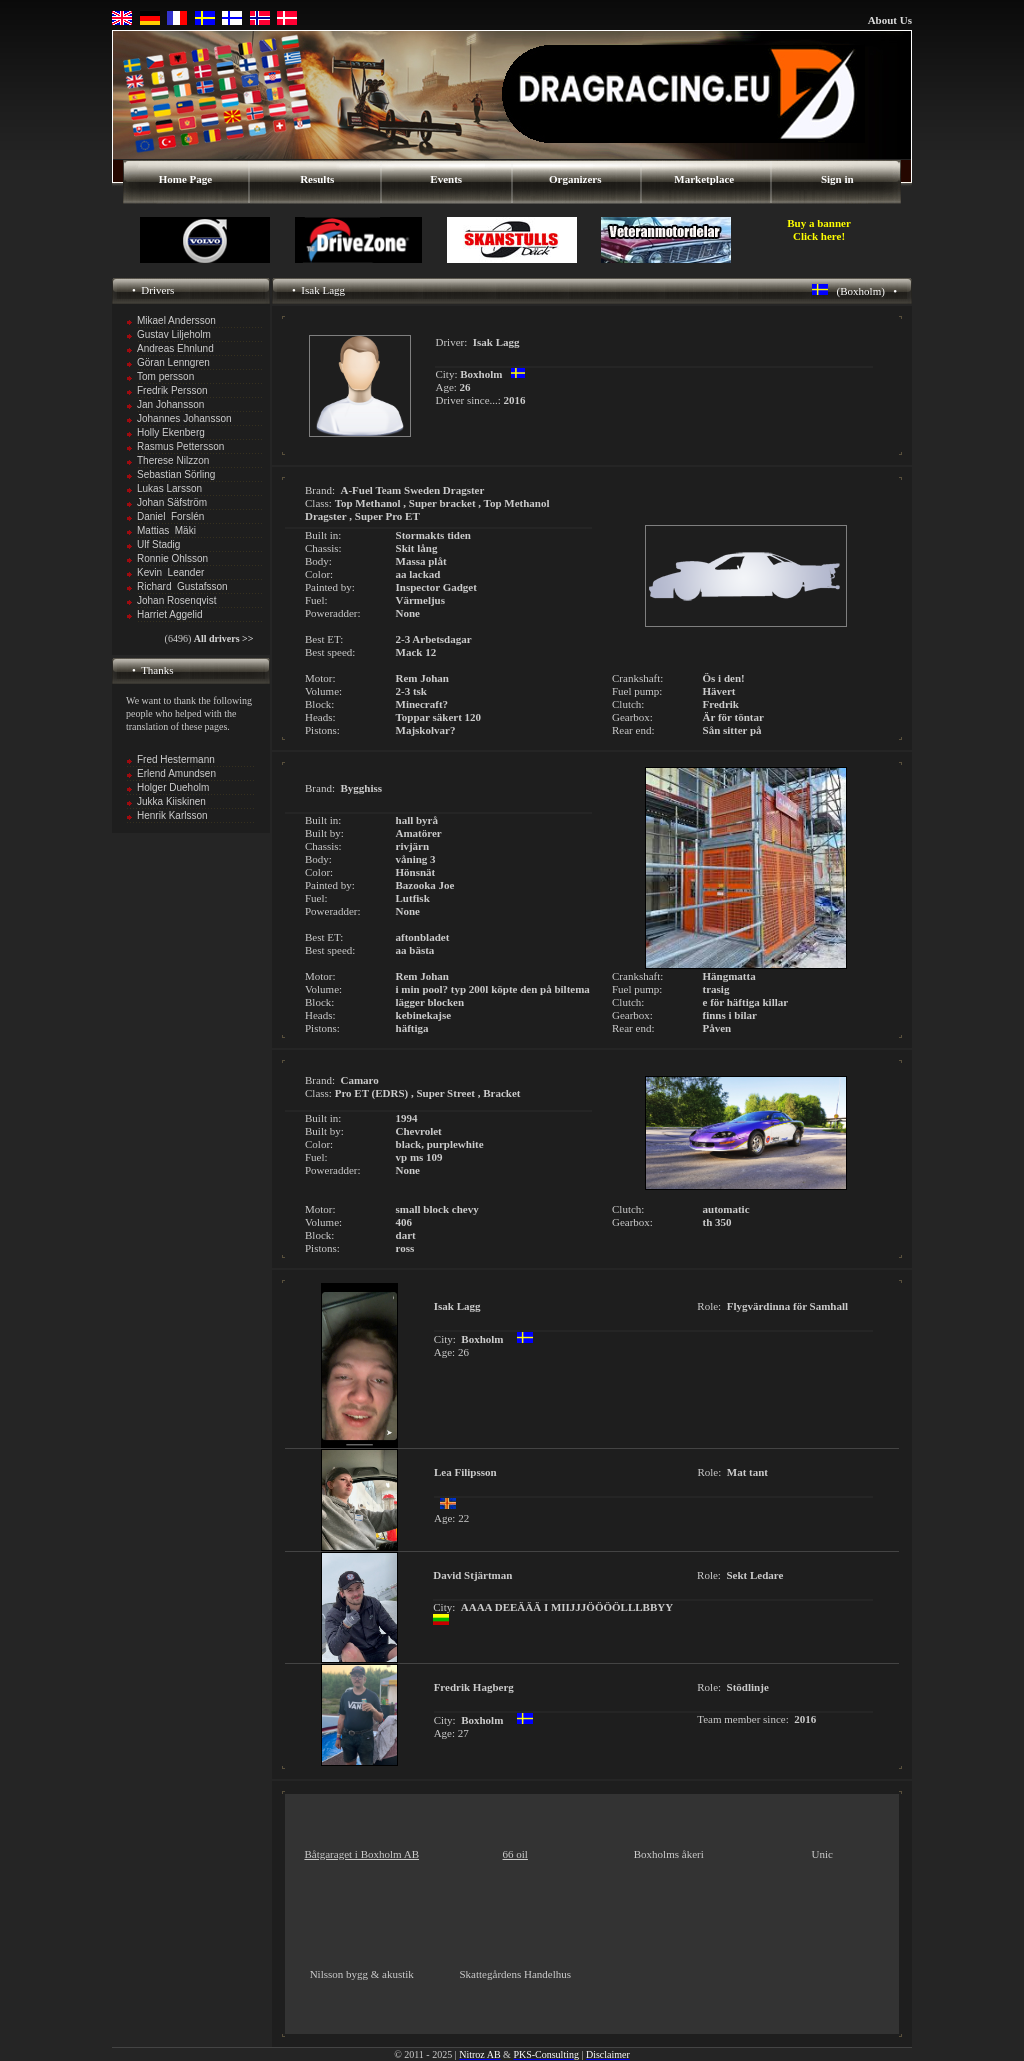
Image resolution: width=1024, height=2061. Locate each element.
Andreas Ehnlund (175, 348)
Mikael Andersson (176, 320)
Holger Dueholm (173, 787)
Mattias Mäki (166, 530)
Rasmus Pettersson (180, 446)
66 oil (515, 1854)
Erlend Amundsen (176, 773)
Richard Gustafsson (182, 586)
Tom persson (165, 376)
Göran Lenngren (173, 362)
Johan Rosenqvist (177, 600)
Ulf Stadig (158, 544)
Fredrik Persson (172, 390)
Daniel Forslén (170, 516)
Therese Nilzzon (173, 460)
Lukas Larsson (169, 488)
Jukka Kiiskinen (171, 801)
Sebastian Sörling (176, 474)
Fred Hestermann (176, 759)
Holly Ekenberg (171, 432)
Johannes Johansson (184, 418)
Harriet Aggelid (170, 614)
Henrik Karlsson (172, 815)
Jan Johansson (170, 404)
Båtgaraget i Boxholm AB (361, 1854)
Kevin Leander (170, 572)
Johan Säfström (172, 502)
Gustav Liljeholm (174, 334)
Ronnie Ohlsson (172, 558)
